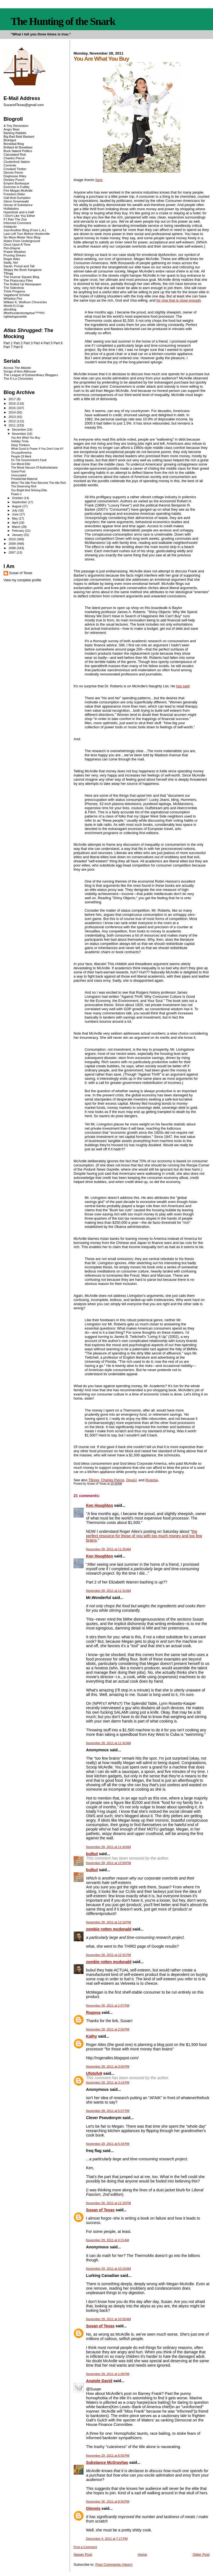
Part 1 (8, 343)
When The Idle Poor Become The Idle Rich (38, 482)
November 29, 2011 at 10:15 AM (108, 2268)
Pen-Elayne (12, 248)
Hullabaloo (11, 208)
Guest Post (18, 471)
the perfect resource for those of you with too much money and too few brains (144, 1535)
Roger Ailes (12, 259)
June (15, 514)
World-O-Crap (14, 305)
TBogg (93, 1480)
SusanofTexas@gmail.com (24, 105)
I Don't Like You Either (19, 215)
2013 (13, 416)
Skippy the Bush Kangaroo (23, 269)
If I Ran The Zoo (15, 219)
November (19, 433)
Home (142, 2554)
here (99, 180)
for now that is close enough (178, 300)
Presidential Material (24, 478)
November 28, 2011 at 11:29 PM (108, 2203)
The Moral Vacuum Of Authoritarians (34, 467)
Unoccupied (18, 475)
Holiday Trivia (20, 441)
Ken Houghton (99, 1505)
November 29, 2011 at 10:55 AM (108, 2319)
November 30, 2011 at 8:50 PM (107, 2501)
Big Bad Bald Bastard (19, 136)
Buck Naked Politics (18, 151)
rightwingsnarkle (15, 316)
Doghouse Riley (15, 176)
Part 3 (28, 343)
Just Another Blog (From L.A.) (25, 230)
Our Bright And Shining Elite (29, 490)
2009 (13, 543)
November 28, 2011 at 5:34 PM (107, 2143)
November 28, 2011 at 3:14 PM (107, 2082)
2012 (13, 421)
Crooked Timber (15, 169)
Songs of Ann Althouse (20, 371)
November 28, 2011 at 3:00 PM (107, 2066)
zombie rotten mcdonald (108, 1929)
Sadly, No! (11, 262)
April (15, 522)
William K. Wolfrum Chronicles (25, 302)
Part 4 (38, 343)
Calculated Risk (15, 154)
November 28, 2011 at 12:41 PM (108, 1955)
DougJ (131, 1480)
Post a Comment (85, 2547)
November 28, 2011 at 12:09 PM (108, 1863)
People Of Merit (21, 456)
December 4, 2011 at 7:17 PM (106, 2538)
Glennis (93, 2508)
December (19, 429)
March (16, 526)
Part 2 (18, 343)
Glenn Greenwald (16, 201)
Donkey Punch (14, 179)
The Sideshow (14, 287)
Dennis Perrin (13, 172)
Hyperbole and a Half (19, 212)
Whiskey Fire (13, 298)
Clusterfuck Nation (17, 161)
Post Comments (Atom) (114, 2564)
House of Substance (18, 205)
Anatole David (99, 2381)
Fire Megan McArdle (18, 190)
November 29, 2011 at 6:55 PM (107, 2455)
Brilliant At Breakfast (18, 147)
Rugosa (152, 1480)
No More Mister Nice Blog (22, 237)
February (18, 530)
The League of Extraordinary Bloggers (31, 375)
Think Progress (14, 291)
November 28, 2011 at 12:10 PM (108, 1922)
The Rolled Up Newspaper (22, 284)
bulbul (92, 1854)
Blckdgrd (10, 140)
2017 (13, 399)
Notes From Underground (22, 241)
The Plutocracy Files (18, 280)
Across (17, 367)
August (17, 506)
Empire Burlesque (16, 183)
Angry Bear (12, 129)
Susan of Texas (100, 2210)
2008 (13, 548)
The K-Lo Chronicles (18, 378)
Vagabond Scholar (17, 295)
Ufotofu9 (94, 2073)
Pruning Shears (15, 255)
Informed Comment (17, 223)
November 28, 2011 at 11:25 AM (108, 1549)
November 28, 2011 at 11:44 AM (108, 1847)
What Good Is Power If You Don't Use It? (37, 448)
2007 (13, 552)
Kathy (91, 2036)
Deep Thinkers (20, 445)
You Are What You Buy (25, 437)
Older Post (200, 2554)
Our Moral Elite (21, 464)
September (20, 502)
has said (182, 686)
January (18, 534)
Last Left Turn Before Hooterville (27, 233)
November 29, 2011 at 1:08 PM (107, 2374)
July (15, 510)
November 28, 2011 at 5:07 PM (107, 2110)
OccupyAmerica (21, 452)
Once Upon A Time (17, 244)
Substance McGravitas (107, 2462)
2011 (13, 425)
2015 (13, 408)
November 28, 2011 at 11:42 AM (108, 1743)
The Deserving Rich (24, 486)
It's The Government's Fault (29, 460)
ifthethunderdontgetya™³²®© (24, 313)
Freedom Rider (14, 194)
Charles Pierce (112, 1480)
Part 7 (8, 347)
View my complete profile (22, 580)
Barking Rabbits (15, 133)
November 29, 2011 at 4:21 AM (107, 2240)
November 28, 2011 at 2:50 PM (107, 2029)
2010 (13, 539)
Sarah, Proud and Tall (19, 266)
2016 (13, 403)
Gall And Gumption (17, 197)
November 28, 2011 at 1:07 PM (107, 2005)
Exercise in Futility (17, 187)
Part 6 (58, 343)
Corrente (10, 165)
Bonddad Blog (14, 143)
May (15, 518)
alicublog (10, 309)
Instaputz (10, 226)
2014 (13, 412)
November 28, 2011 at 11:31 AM (108, 1590)
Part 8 (18, 347)
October (18, 498)
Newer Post (82, 2554)
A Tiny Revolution (16, 125)
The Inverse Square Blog (21, 277)
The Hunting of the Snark (63, 21)
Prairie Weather (15, 251)
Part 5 (48, 343)
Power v (16, 494)
